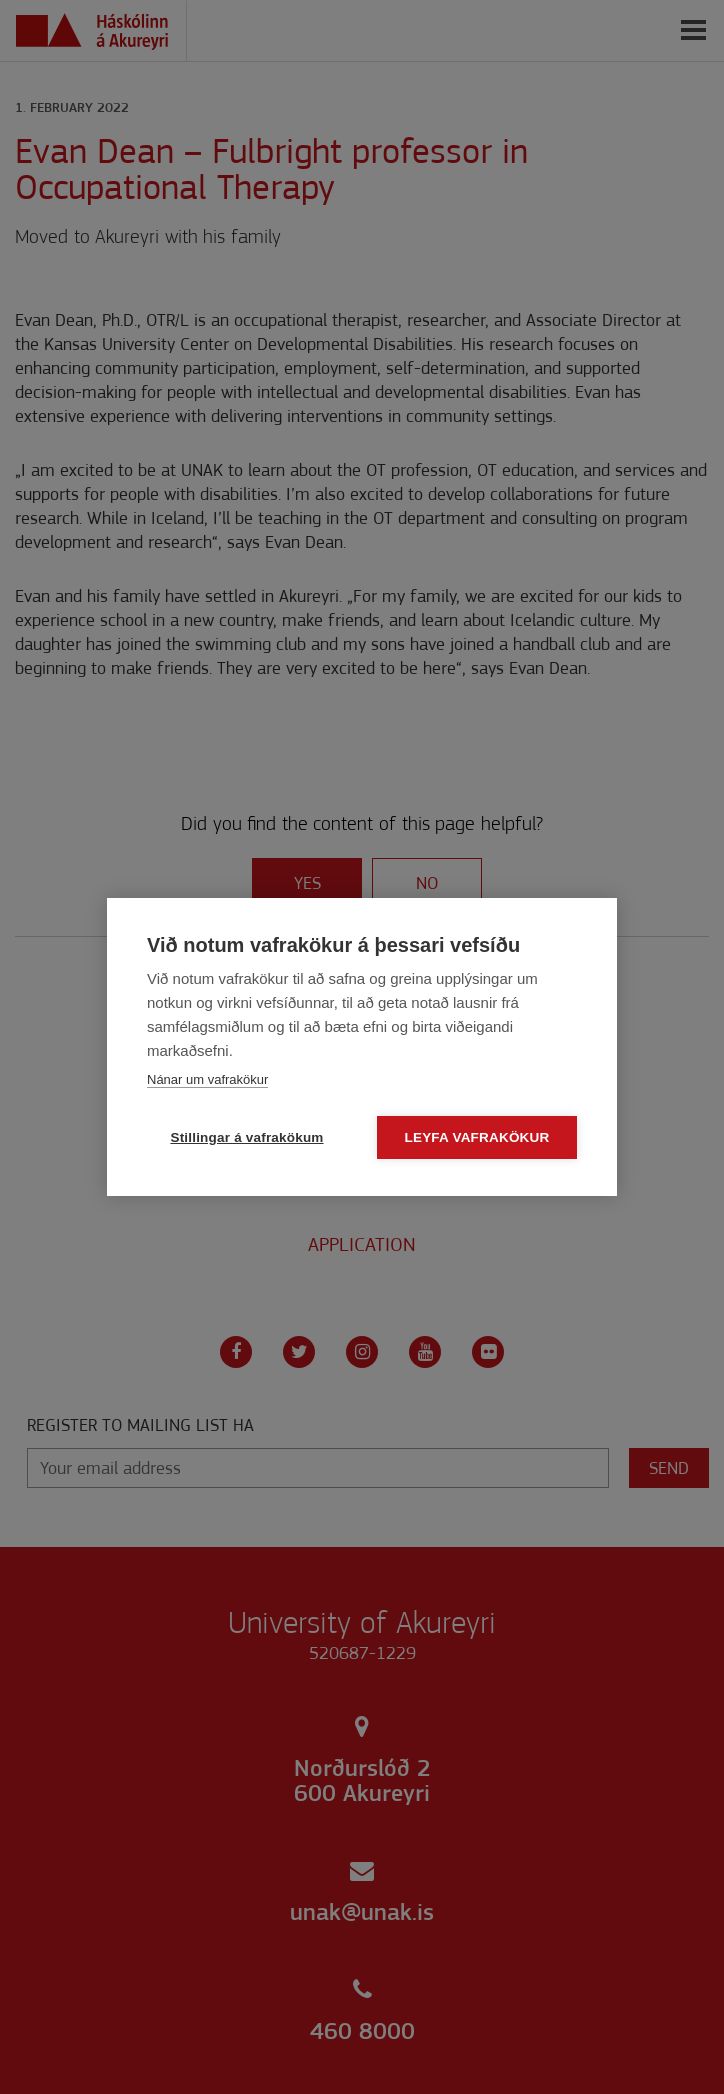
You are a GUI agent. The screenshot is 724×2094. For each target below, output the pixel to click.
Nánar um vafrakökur (207, 1079)
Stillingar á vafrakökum (246, 1137)
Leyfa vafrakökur (477, 1137)
